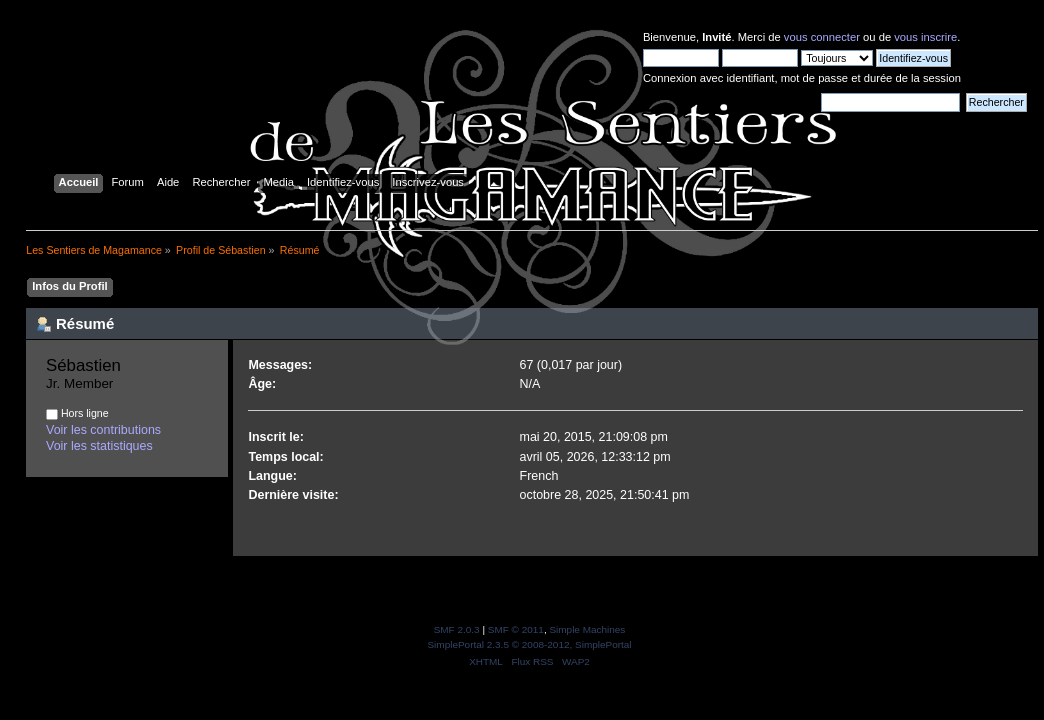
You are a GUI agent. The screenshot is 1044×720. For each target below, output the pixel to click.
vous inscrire (925, 37)
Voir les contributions (103, 430)
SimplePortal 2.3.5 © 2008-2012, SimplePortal (529, 644)
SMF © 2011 (516, 629)
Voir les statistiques (99, 446)
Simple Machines (587, 629)
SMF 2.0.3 (457, 629)
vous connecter (822, 37)
